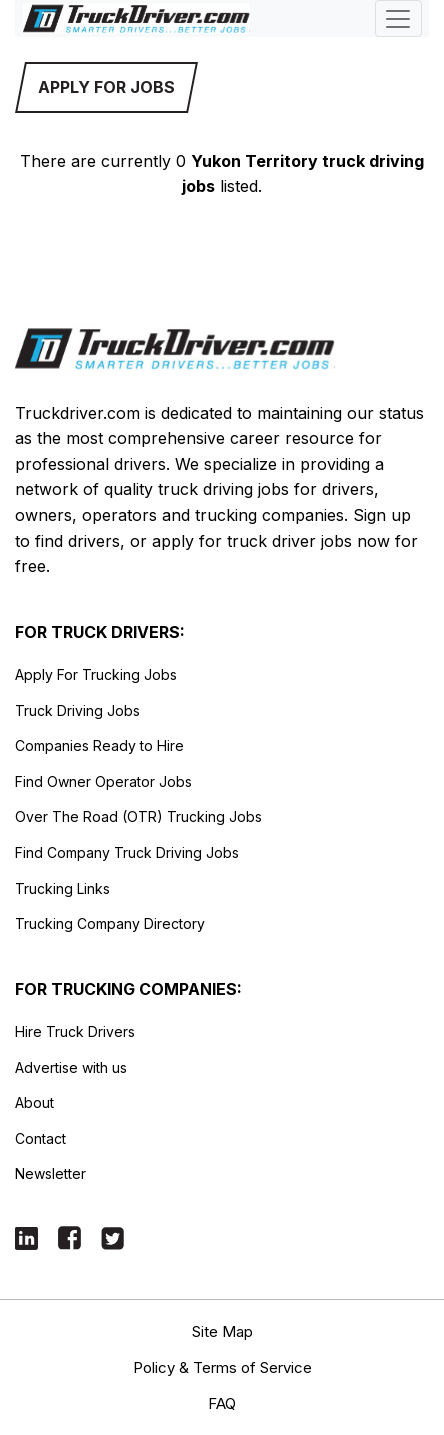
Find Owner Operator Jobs (103, 781)
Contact (40, 1138)
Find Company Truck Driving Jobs (127, 852)
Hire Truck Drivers (75, 1031)
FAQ (222, 1403)
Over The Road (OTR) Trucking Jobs (138, 816)
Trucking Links (62, 888)
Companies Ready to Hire (99, 745)
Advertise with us (71, 1067)
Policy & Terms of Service (222, 1367)
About (34, 1102)
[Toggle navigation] (398, 18)
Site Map (222, 1331)
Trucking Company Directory (110, 923)
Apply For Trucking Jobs (96, 674)
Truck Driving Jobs (77, 710)
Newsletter (50, 1173)
